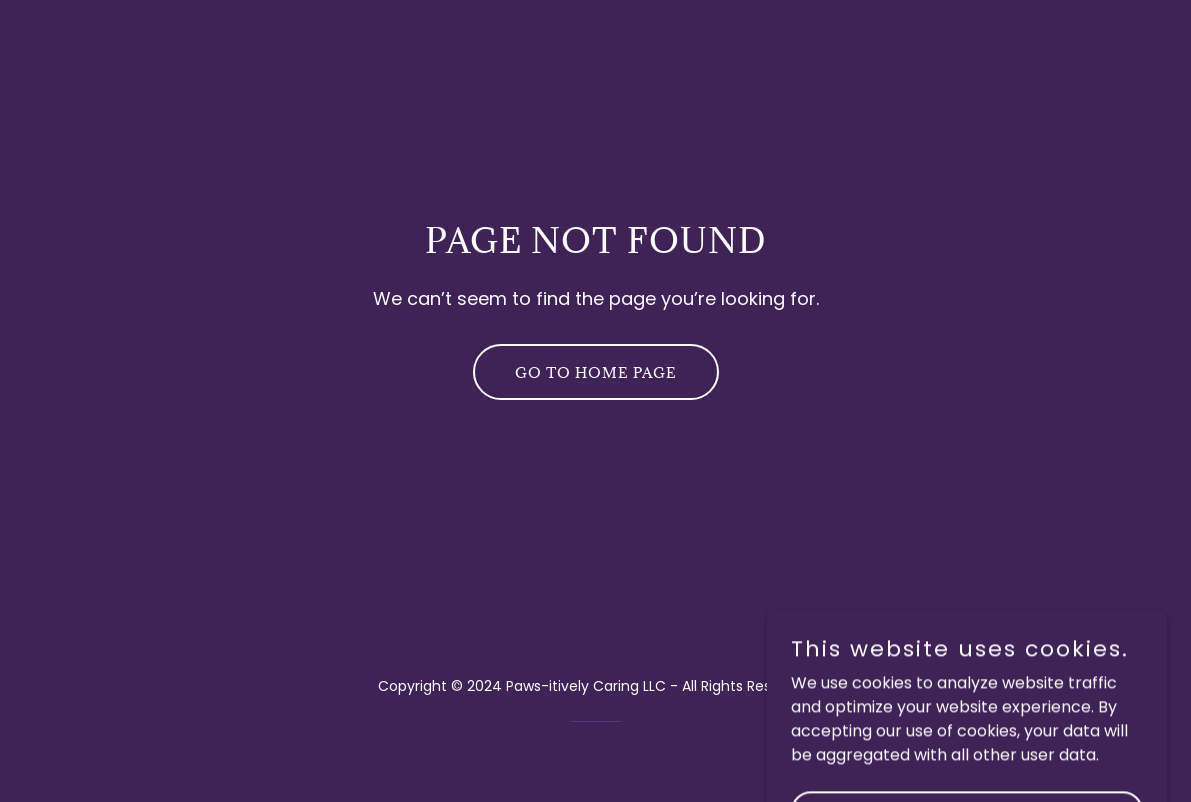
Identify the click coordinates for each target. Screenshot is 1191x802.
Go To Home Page (596, 372)
